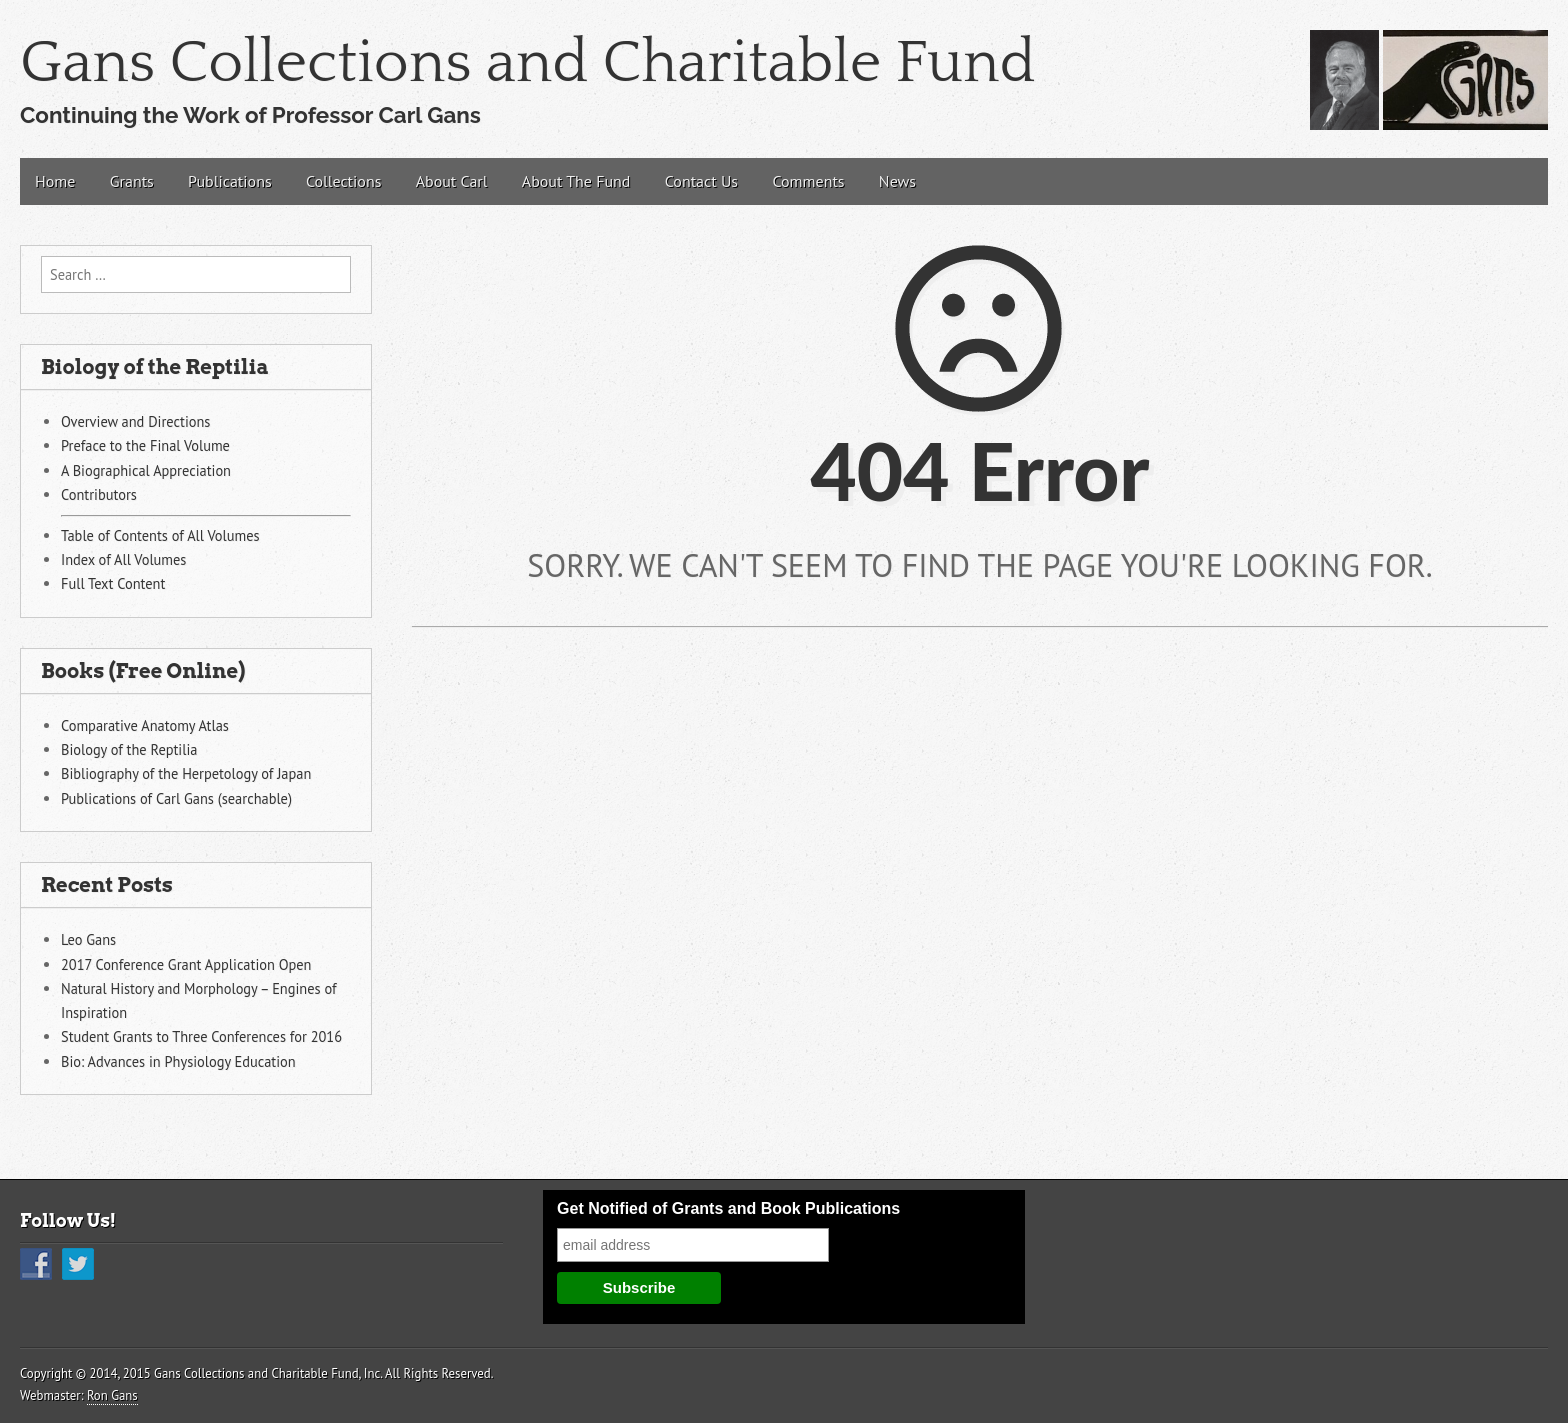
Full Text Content (113, 583)
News (897, 181)
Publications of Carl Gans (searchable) (176, 798)
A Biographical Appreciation (146, 470)
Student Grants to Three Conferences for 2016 (201, 1036)
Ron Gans (112, 1395)
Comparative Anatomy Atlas (145, 725)
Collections (343, 181)
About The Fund (576, 181)
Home (55, 181)
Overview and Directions (135, 421)
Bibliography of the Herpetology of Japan (186, 773)
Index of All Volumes (123, 559)
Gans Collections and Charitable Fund (527, 63)
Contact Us (701, 181)
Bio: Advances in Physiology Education (178, 1061)
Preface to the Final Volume (145, 445)
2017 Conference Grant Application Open (186, 964)
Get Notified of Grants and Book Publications (728, 1208)
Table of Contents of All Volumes (160, 535)
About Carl (452, 181)
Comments (808, 181)
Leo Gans (88, 939)
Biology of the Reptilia (129, 749)
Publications (230, 181)
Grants (132, 181)
